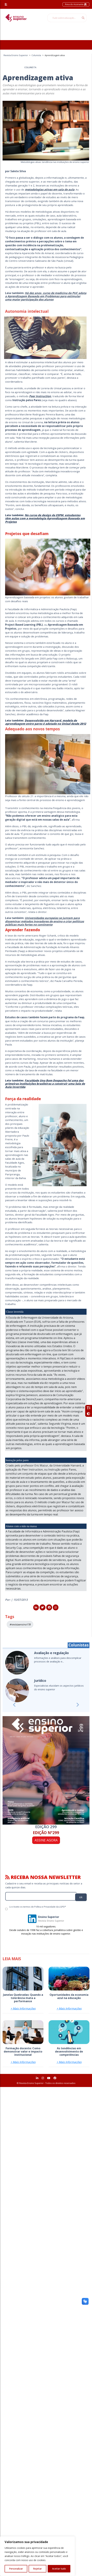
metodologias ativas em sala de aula (49, 189)
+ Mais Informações (23, 2008)
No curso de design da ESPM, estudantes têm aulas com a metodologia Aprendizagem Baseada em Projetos (45, 518)
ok (80, 1897)
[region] (37, 2556)
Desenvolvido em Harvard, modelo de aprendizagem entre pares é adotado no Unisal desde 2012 (45, 722)
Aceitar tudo (59, 2568)
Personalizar (16, 2568)
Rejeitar (37, 2568)
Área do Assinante (76, 4)
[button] (14, 1704)
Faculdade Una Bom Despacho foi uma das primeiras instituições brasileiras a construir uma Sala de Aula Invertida (45, 1084)
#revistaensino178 (20, 1624)
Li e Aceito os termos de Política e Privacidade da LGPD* (37, 1906)
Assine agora (46, 1840)
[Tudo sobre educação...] (63, 18)
